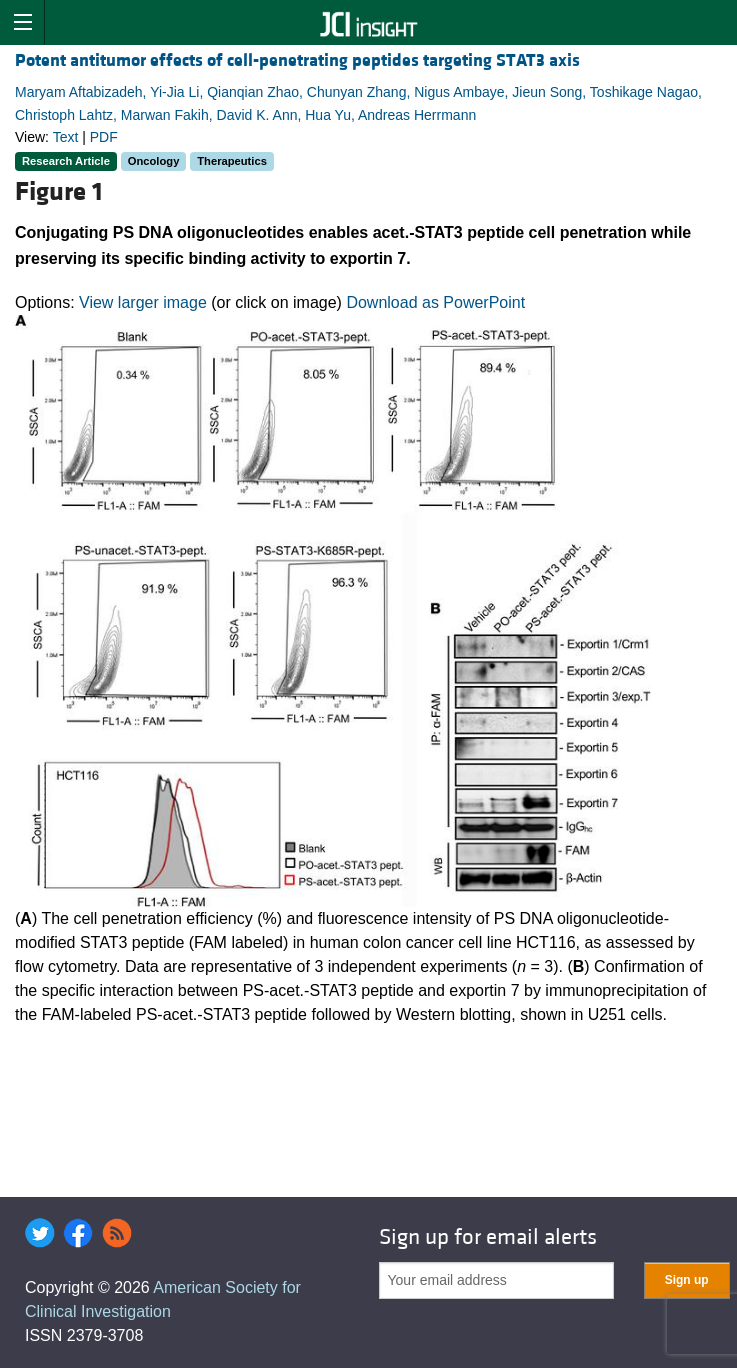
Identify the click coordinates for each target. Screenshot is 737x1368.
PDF (104, 137)
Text (66, 137)
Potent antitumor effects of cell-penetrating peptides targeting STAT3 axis (297, 60)
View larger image (143, 302)
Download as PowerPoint (435, 302)
